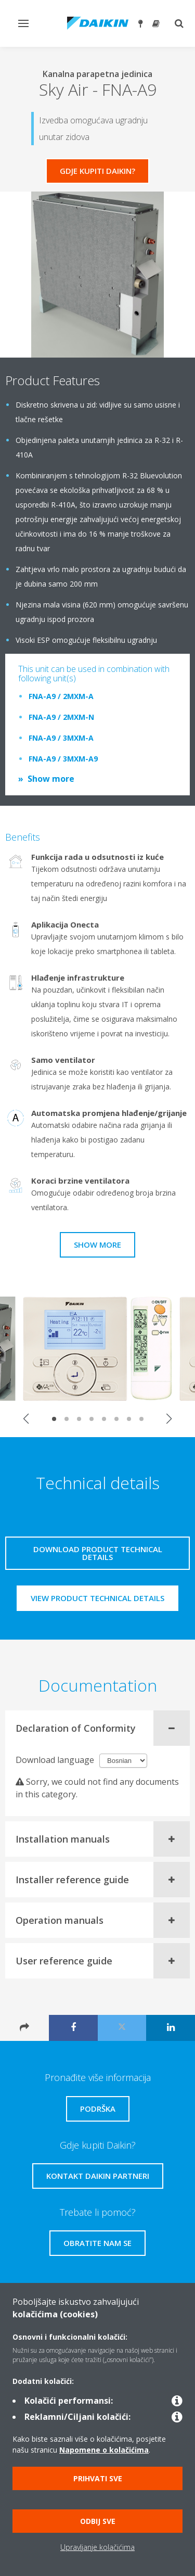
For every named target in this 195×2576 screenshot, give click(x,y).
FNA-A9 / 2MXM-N (61, 717)
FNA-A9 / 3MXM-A (61, 738)
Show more (51, 778)
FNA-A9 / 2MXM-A (61, 696)
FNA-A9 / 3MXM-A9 (63, 759)
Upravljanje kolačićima (97, 2547)
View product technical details (97, 1598)
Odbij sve (97, 2521)
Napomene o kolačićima (104, 2450)
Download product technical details (97, 1553)
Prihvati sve (97, 2478)
